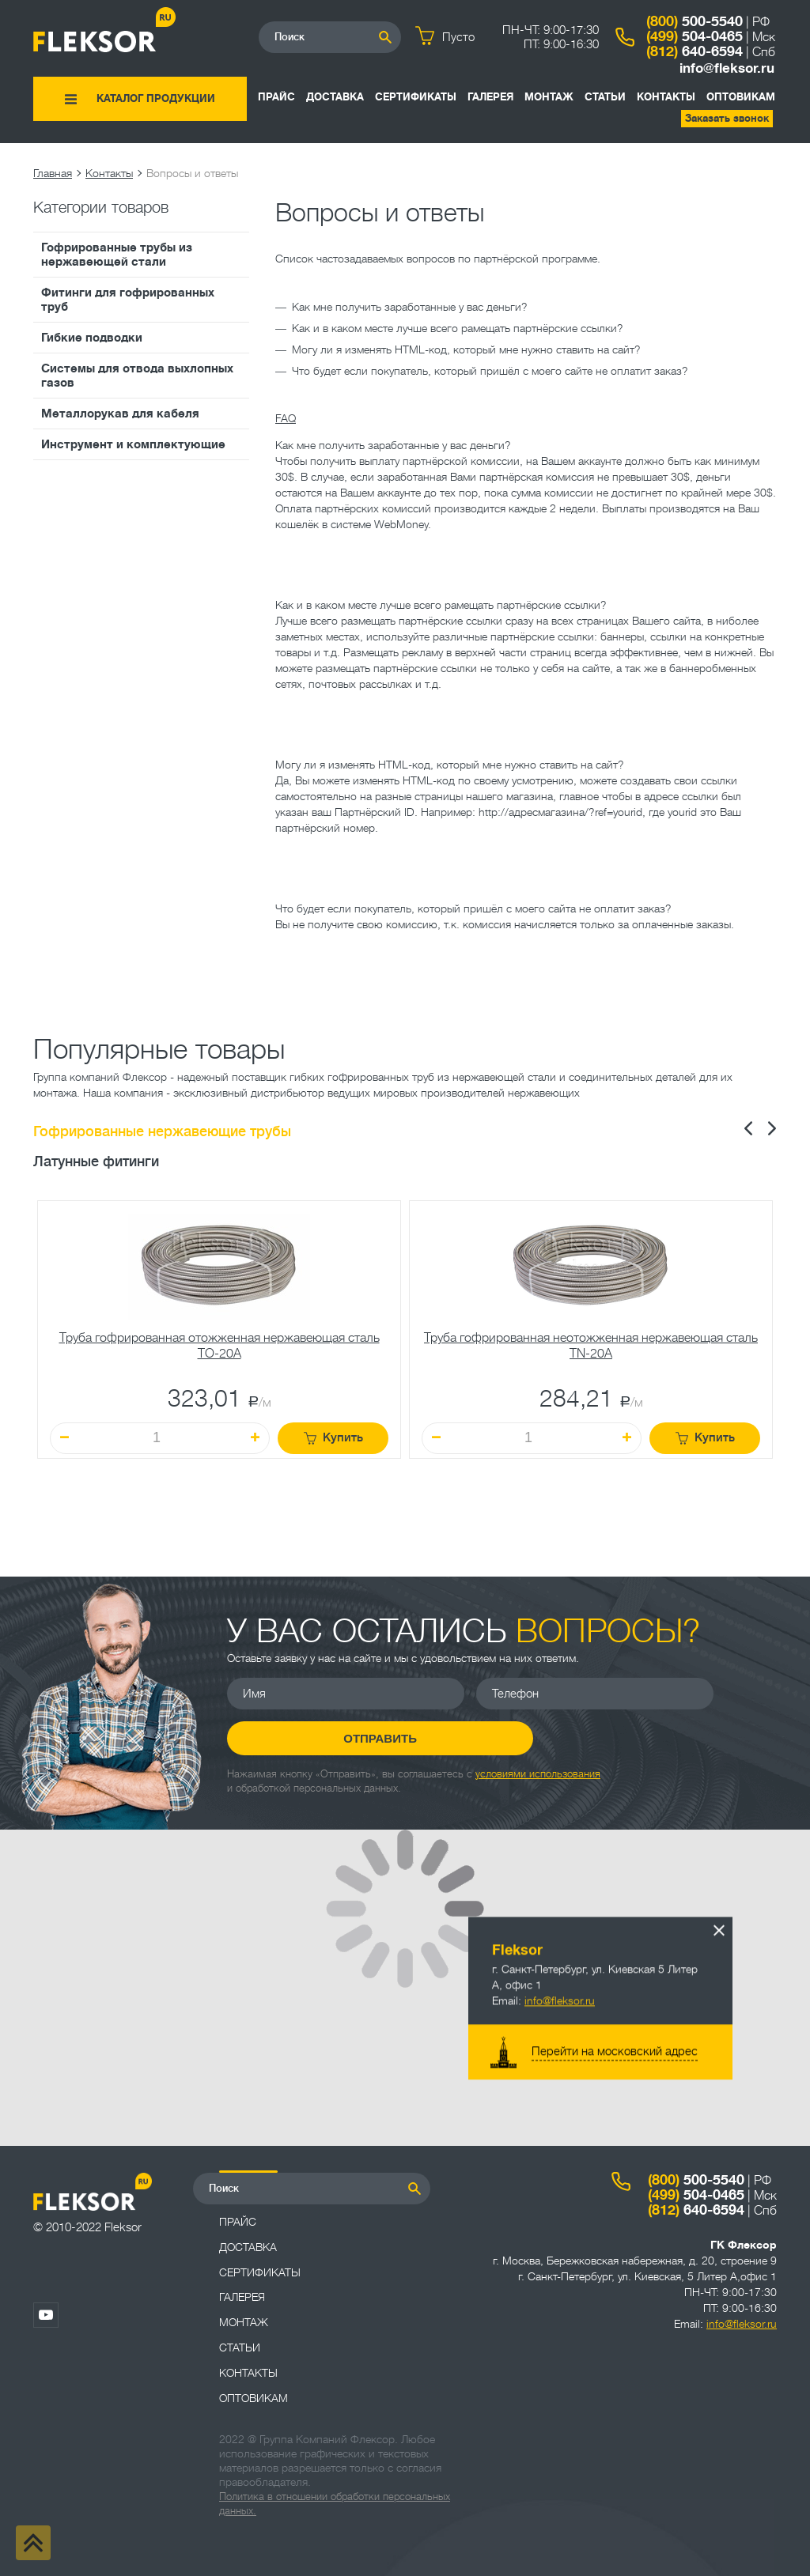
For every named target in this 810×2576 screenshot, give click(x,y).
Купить (333, 1438)
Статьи (605, 97)
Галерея (490, 97)
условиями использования (537, 1773)
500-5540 (694, 21)
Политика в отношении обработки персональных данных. (334, 2504)
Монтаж (548, 97)
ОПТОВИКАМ (740, 97)
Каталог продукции (156, 98)
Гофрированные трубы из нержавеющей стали (116, 254)
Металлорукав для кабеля (120, 413)
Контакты (666, 97)
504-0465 (694, 36)
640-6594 (694, 51)
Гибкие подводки (91, 337)
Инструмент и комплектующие (133, 444)
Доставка (335, 97)
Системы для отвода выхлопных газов (137, 375)
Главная (52, 173)
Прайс (276, 97)
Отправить (346, 1738)
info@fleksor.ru (726, 68)
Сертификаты (415, 97)
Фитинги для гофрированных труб (127, 299)
